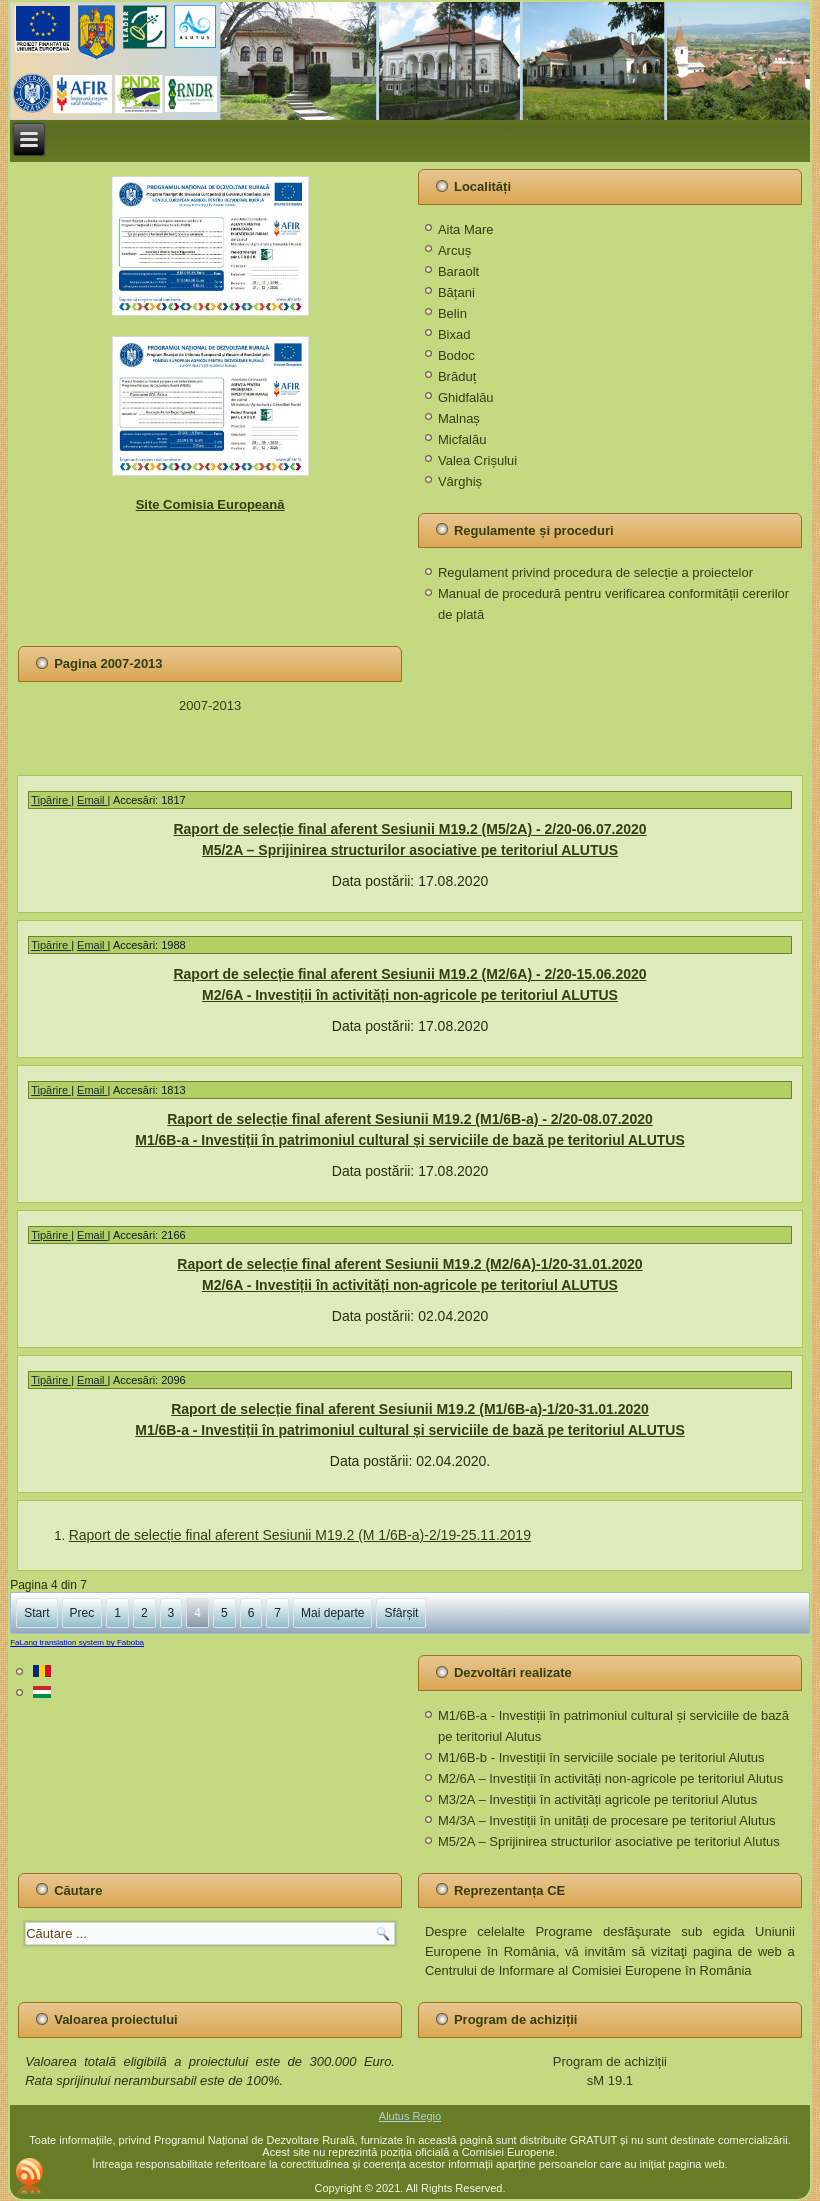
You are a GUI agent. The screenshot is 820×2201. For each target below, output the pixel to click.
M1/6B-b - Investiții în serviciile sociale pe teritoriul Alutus (601, 1757)
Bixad (454, 334)
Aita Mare (466, 229)
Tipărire (51, 800)
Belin (452, 313)
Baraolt (458, 271)
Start (36, 1613)
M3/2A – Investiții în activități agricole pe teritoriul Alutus (597, 1799)
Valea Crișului (477, 460)
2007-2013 (210, 705)
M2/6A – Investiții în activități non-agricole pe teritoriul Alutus (610, 1778)
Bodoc (456, 355)
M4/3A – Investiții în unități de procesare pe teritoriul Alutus (606, 1820)
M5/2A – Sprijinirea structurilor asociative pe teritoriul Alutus (609, 1841)
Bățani (456, 292)
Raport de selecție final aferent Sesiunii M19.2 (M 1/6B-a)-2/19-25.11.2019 (300, 1535)
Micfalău (462, 439)
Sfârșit (401, 1613)
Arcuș (454, 250)
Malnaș (459, 418)
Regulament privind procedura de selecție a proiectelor (595, 572)
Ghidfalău (466, 397)
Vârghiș (460, 481)
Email (92, 800)
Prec (82, 1613)
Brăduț (457, 376)
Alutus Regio (410, 2116)
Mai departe (332, 1613)
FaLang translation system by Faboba (77, 1642)
